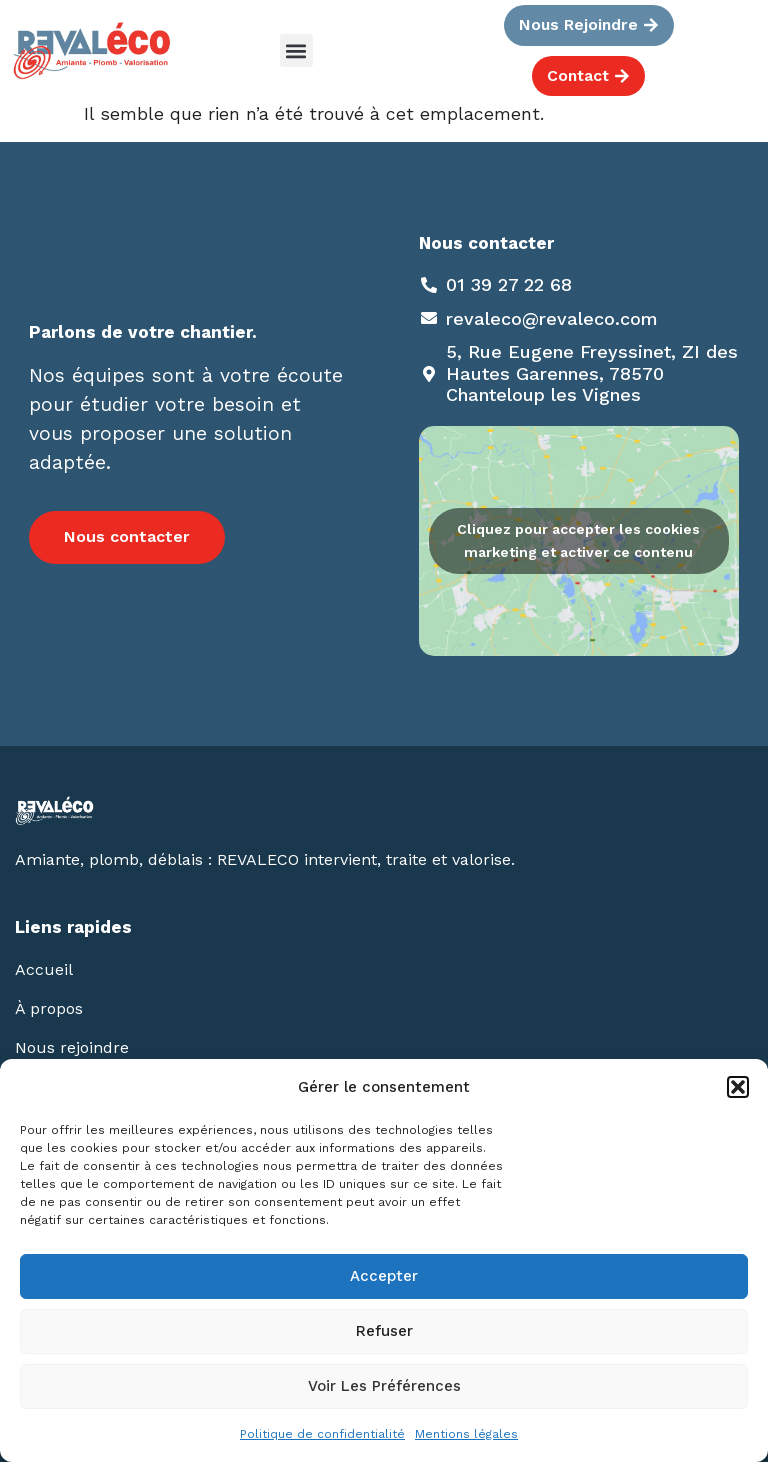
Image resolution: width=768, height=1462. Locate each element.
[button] (738, 1087)
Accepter (384, 1276)
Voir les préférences (384, 1386)
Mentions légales (466, 1434)
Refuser (384, 1331)
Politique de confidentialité (322, 1434)
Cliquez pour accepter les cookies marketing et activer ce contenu (578, 540)
